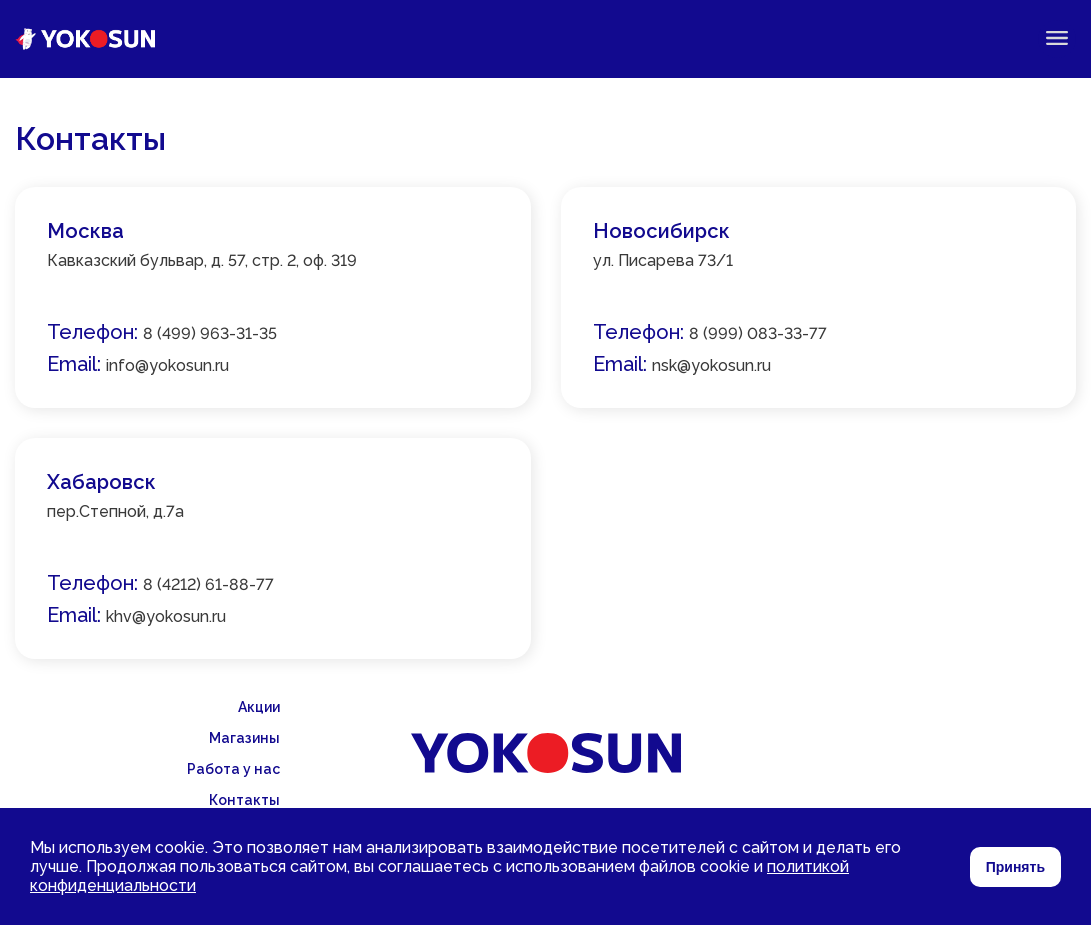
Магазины (244, 738)
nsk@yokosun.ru (711, 365)
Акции (259, 707)
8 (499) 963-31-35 (210, 333)
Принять (1015, 867)
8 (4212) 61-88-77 (208, 584)
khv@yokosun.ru (166, 616)
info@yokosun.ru (167, 365)
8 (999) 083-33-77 (758, 333)
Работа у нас (233, 769)
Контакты (244, 800)
